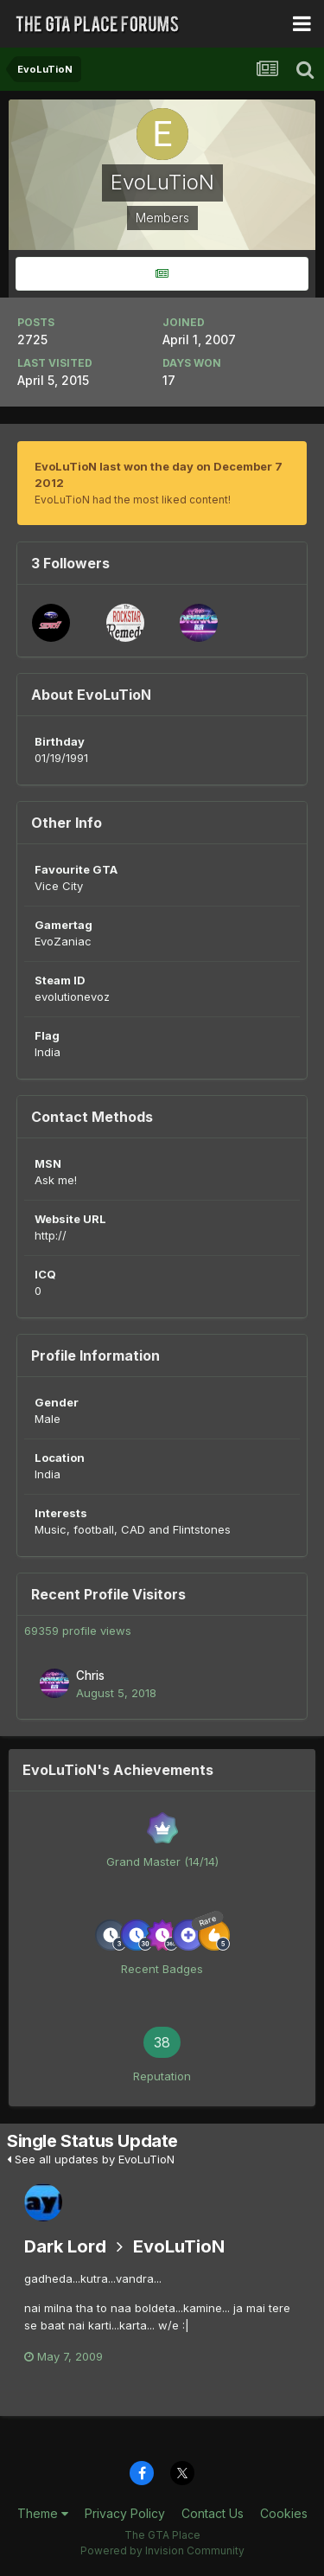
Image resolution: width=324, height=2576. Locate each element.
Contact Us (212, 2513)
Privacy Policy (125, 2513)
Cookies (284, 2513)
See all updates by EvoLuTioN (91, 2159)
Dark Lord (65, 2246)
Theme (42, 2513)
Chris (90, 1675)
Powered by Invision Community (162, 2550)
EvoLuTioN (179, 2246)
